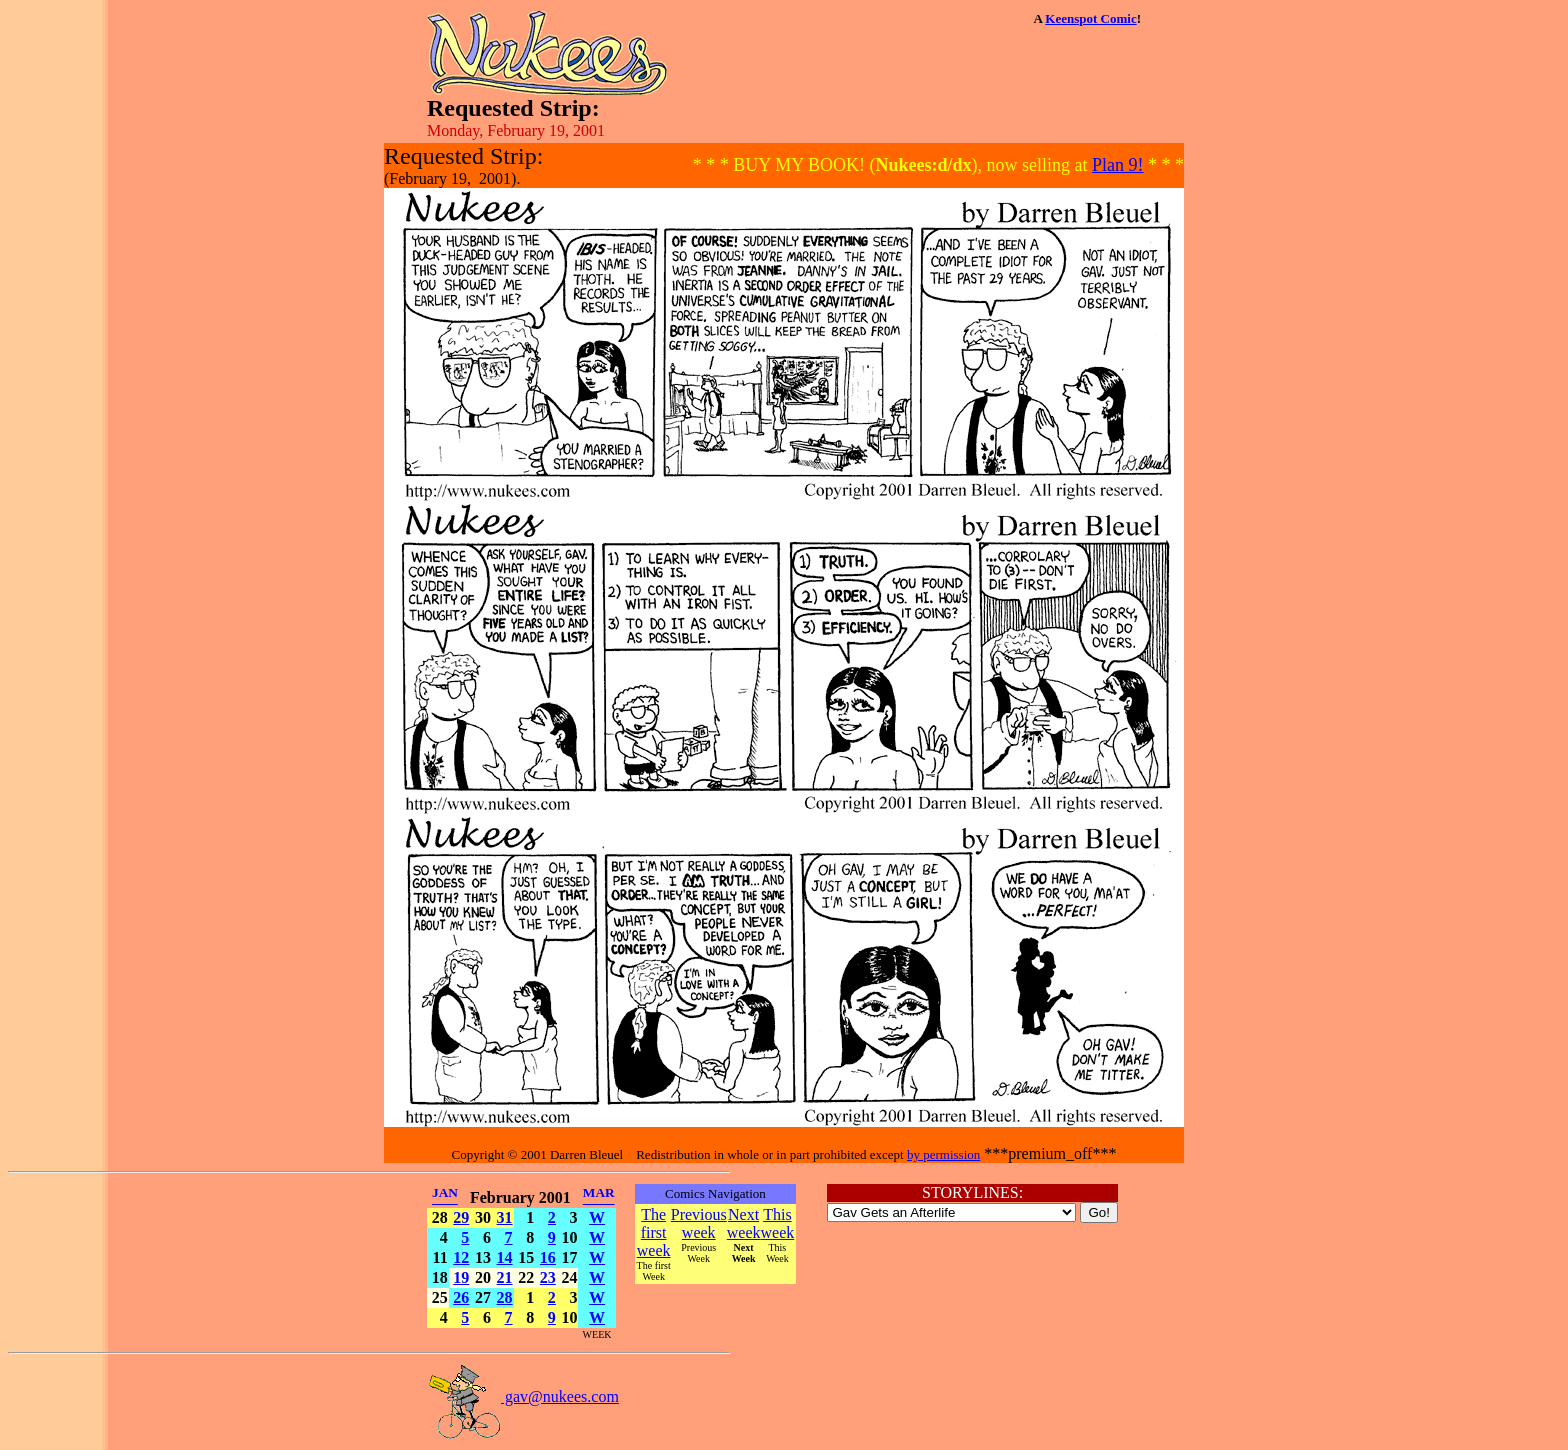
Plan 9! (1118, 165)
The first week (654, 1232)
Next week (744, 1223)
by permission (943, 1154)
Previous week (699, 1223)
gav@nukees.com (523, 1396)
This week (778, 1223)
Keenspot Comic (1090, 18)
